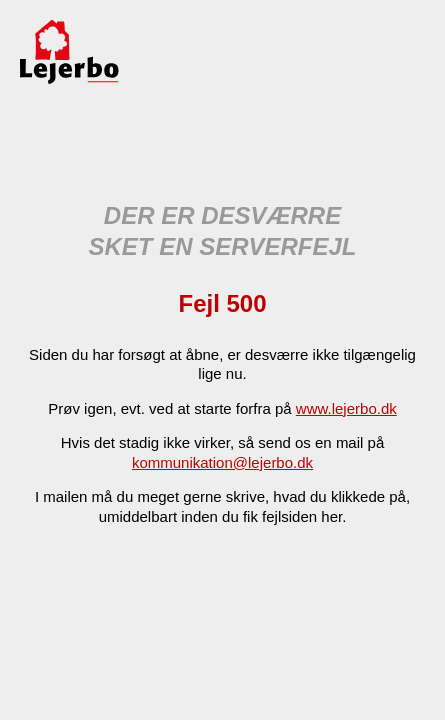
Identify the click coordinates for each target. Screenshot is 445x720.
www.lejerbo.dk (346, 408)
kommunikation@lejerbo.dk (222, 462)
